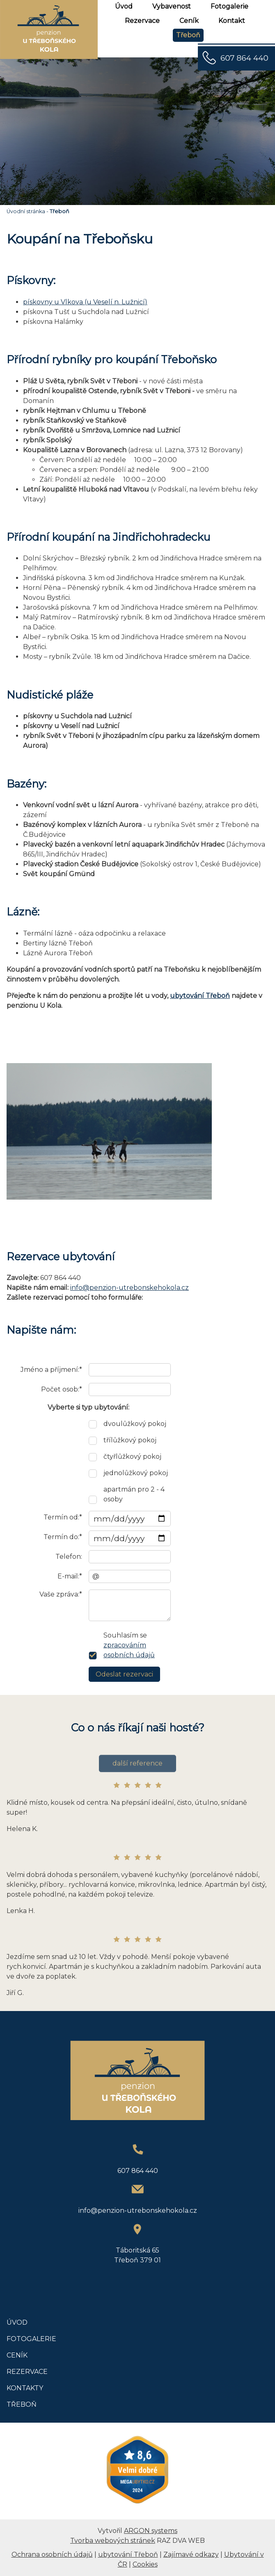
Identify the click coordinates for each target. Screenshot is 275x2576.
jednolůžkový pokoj (135, 1473)
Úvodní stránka (26, 211)
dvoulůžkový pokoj (134, 1424)
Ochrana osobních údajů (52, 2554)
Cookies (145, 2564)
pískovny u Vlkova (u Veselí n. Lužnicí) (85, 302)
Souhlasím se (129, 1645)
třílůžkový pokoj (129, 1440)
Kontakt (231, 21)
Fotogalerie (229, 6)
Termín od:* (63, 1517)
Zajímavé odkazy (191, 2554)
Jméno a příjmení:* (51, 1369)
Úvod (124, 6)
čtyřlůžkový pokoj (132, 1456)
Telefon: (68, 1556)
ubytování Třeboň (200, 996)
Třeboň (188, 35)
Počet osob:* (61, 1389)
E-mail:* (69, 1576)
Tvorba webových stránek (112, 2540)
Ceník (189, 21)
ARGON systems (150, 2531)
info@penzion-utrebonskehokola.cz (129, 1287)
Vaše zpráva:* (60, 1594)
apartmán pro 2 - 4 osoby (134, 1494)
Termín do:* (63, 1537)
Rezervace (142, 21)
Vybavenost (171, 6)
